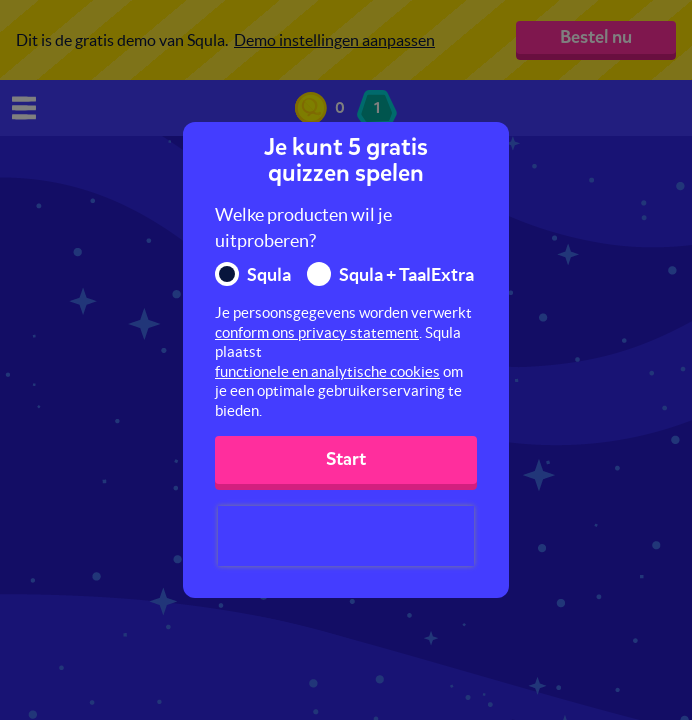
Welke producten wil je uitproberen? (303, 227)
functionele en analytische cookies (327, 371)
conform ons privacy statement (317, 332)
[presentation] (346, 536)
